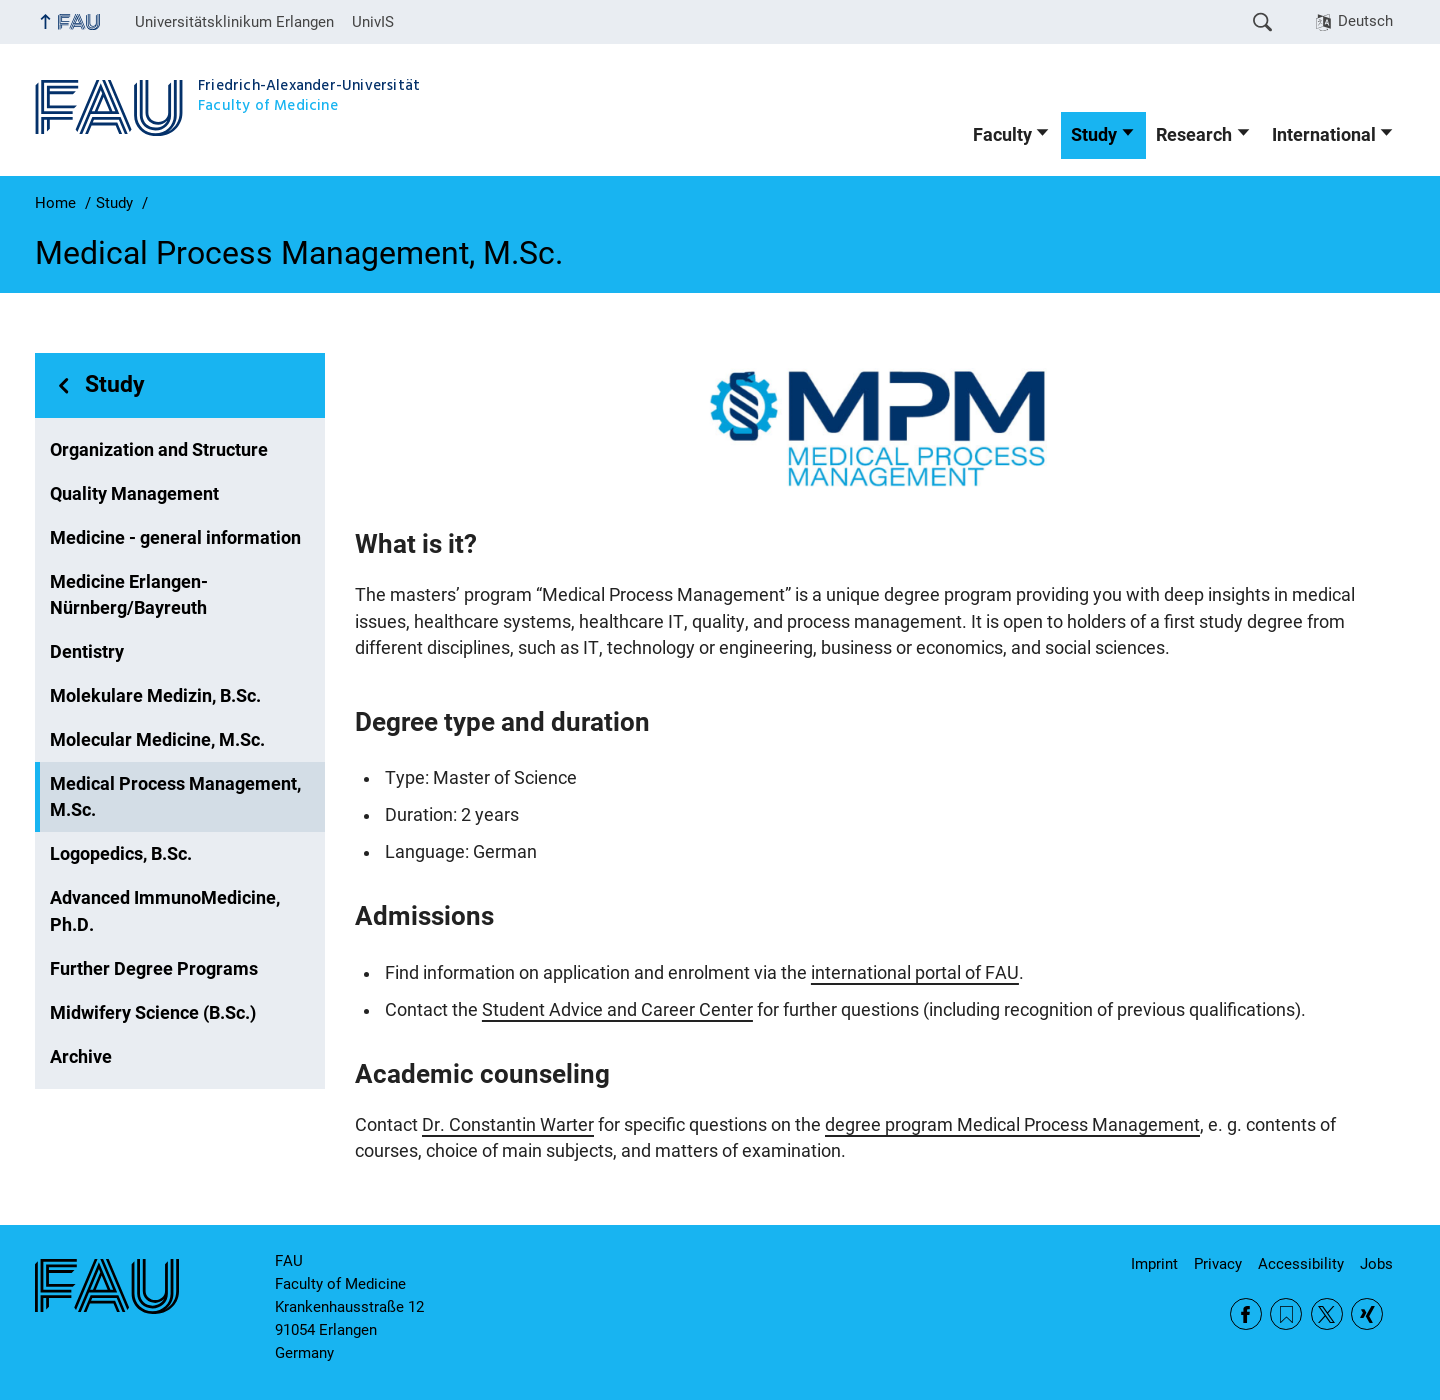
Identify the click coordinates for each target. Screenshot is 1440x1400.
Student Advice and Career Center (617, 1010)
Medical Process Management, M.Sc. (175, 797)
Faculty (1002, 135)
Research (1194, 135)
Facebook (1246, 1314)
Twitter (1327, 1314)
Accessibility (1301, 1264)
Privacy (1218, 1264)
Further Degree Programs (154, 969)
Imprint (1154, 1264)
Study (1094, 135)
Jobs (1376, 1264)
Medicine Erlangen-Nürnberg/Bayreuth (129, 595)
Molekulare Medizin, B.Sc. (155, 696)
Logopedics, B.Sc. (121, 854)
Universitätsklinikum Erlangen (234, 22)
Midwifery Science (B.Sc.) (153, 1013)
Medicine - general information (175, 538)
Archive (81, 1057)
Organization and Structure (159, 450)
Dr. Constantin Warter (508, 1125)
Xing (1367, 1314)
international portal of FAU (915, 973)
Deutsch (1365, 21)
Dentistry (87, 652)
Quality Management (134, 494)
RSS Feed (1286, 1314)
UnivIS (373, 22)
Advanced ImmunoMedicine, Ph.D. (165, 911)
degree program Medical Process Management (1012, 1125)
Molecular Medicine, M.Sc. (157, 740)
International (1324, 135)
